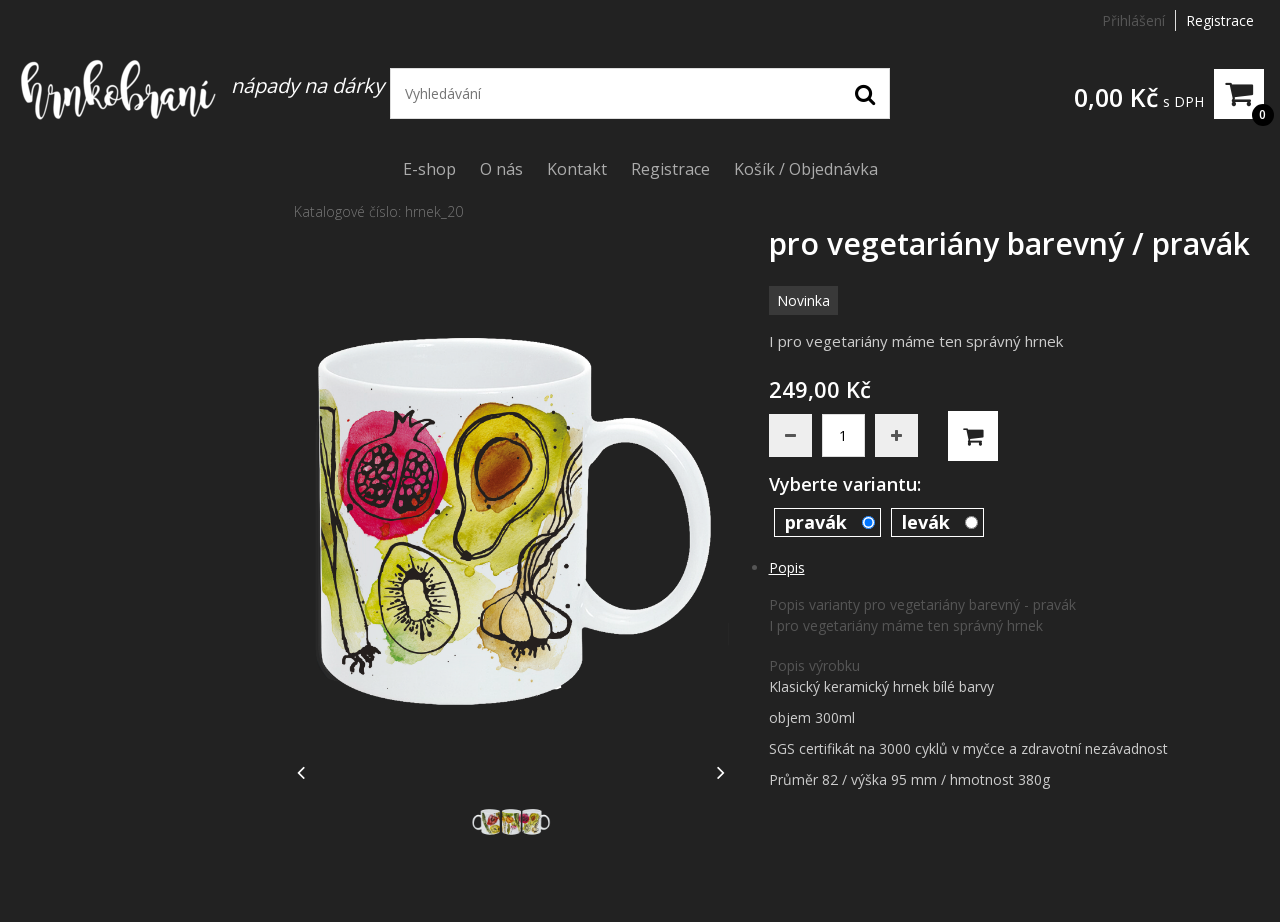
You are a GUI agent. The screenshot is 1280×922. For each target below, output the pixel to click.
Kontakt (577, 169)
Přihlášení (1133, 20)
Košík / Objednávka (806, 169)
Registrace (1220, 20)
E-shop (429, 169)
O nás (501, 169)
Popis (787, 567)
